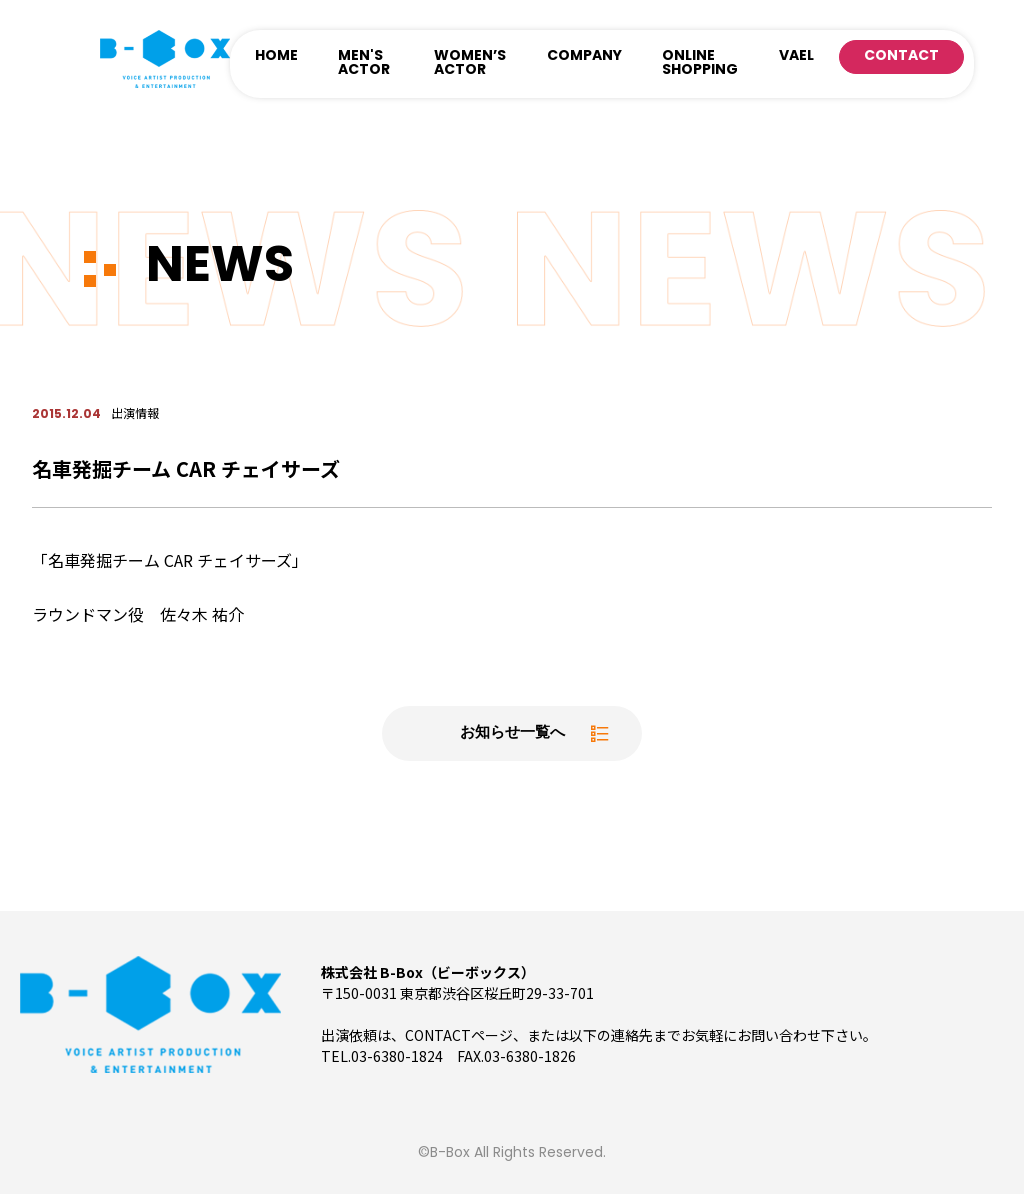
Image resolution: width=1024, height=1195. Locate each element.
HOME (276, 56)
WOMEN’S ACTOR (470, 63)
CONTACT (901, 56)
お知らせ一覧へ (512, 734)
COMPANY (584, 56)
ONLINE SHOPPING (700, 63)
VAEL (796, 56)
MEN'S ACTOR (364, 63)
